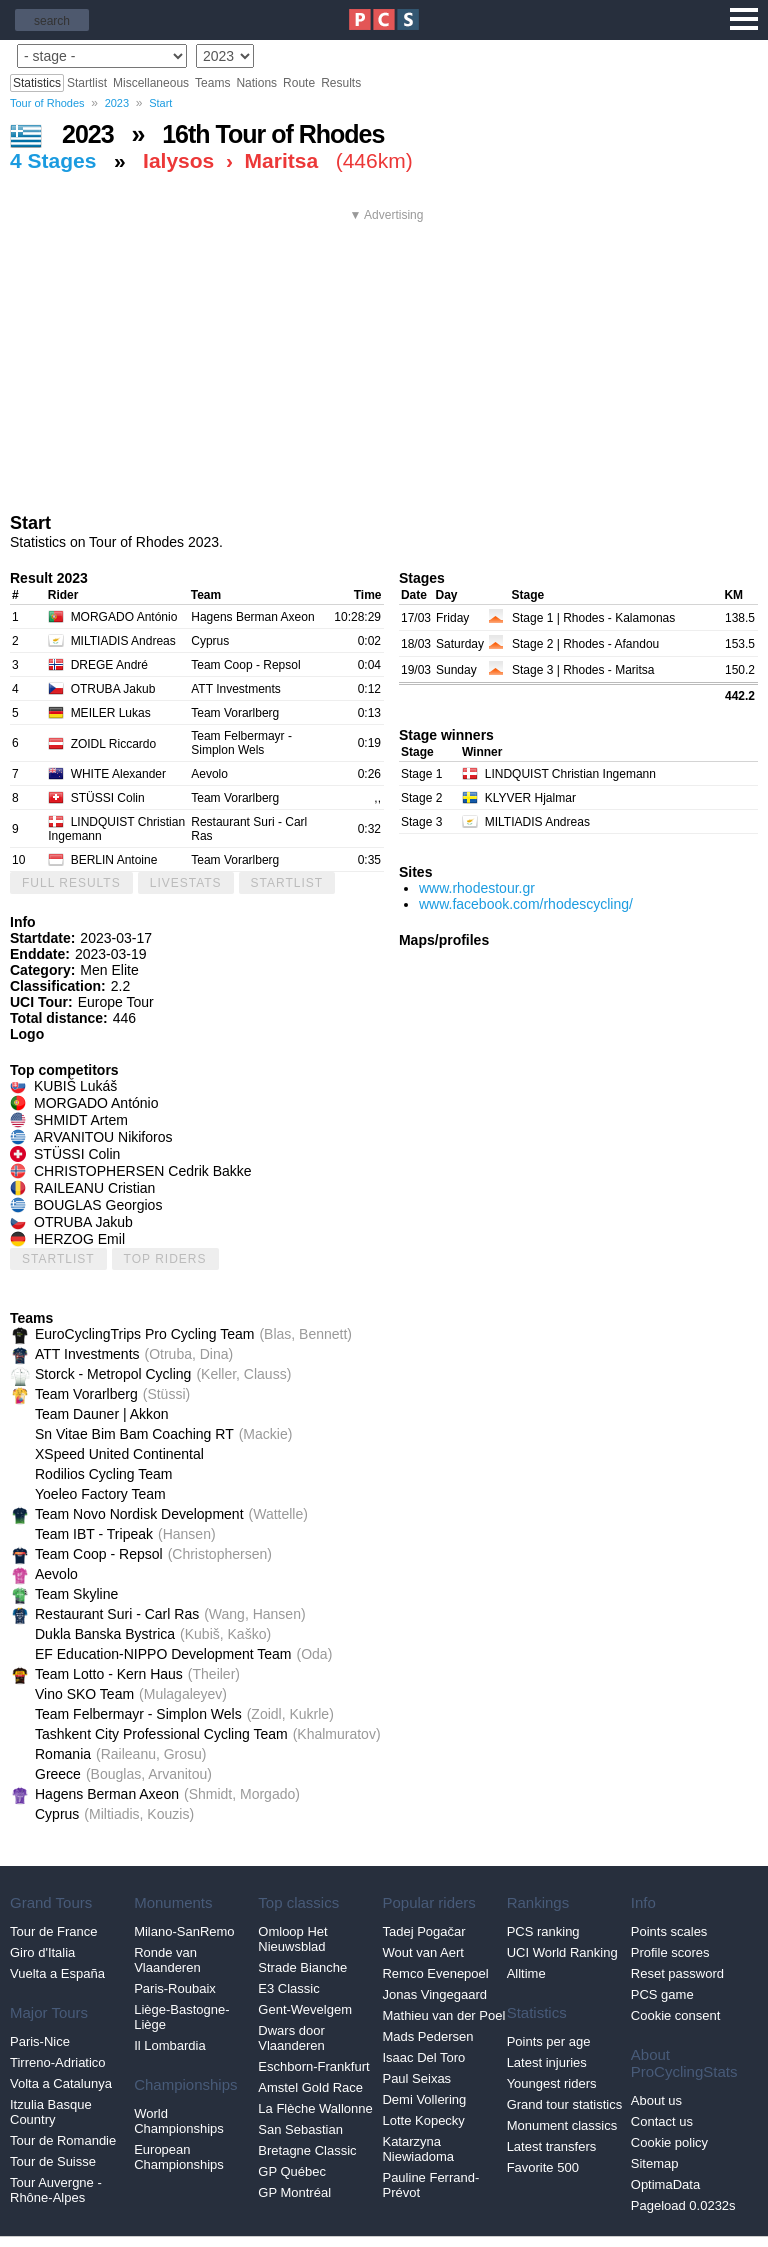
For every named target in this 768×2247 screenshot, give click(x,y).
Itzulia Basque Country (51, 2112)
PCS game (662, 1994)
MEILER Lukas (111, 713)
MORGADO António (124, 617)
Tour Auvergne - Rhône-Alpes (56, 2190)
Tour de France (53, 1931)
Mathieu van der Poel (443, 2015)
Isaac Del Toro (423, 2057)
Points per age (549, 2041)
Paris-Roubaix (175, 1988)
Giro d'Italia (42, 1952)
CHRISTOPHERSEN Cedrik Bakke (143, 1171)
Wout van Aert (422, 1952)
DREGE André (109, 665)
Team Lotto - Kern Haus (109, 1674)
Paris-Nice (40, 2041)
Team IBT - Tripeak (94, 1534)
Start (160, 103)
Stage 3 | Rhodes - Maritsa (583, 670)
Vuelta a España (57, 1973)
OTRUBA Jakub (113, 689)
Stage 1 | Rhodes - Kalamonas (593, 618)
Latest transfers (552, 2146)
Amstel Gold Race (310, 2087)
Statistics (37, 83)
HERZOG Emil (79, 1239)
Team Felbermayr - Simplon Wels (241, 743)
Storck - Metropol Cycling (113, 1374)
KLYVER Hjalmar (530, 798)
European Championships (179, 2157)
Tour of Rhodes (47, 103)
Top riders (165, 1259)
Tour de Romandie (63, 2140)
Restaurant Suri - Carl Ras (117, 1614)
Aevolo (209, 774)
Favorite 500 (543, 2167)
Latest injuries (547, 2062)
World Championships (179, 2121)
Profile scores (670, 1952)
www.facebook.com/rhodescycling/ (526, 904)
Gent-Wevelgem (305, 2009)
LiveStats (186, 883)
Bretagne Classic (307, 2150)
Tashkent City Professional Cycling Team (161, 1734)
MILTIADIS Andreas (123, 641)
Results (341, 83)
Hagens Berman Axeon (252, 617)
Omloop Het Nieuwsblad (292, 1939)
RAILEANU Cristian (94, 1188)
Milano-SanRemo (184, 1931)
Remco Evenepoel (435, 1973)
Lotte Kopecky (423, 2120)
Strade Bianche (302, 1967)
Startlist (87, 83)
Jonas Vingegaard (434, 1994)
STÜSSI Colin (108, 798)
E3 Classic (288, 1988)
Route (299, 83)
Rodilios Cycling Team (103, 1474)
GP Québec (292, 2171)
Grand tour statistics (565, 2104)
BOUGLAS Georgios (98, 1205)
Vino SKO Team (84, 1694)
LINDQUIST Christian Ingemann (570, 774)
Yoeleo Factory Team (100, 1494)
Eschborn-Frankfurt (313, 2066)
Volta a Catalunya (61, 2083)
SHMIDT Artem (81, 1120)
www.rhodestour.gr (477, 888)
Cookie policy (669, 2142)
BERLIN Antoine (114, 860)
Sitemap (655, 2163)
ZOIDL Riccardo (114, 744)
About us (656, 2100)
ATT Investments (236, 689)
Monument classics (562, 2125)
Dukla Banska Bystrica (105, 1634)
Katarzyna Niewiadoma (418, 2149)
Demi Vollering (424, 2099)
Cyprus (210, 641)
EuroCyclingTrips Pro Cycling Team (144, 1334)
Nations (256, 83)
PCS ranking (543, 1931)
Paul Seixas (416, 2078)
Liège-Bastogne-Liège (181, 2017)
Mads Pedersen (427, 2036)
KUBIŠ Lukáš (75, 1086)
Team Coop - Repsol (245, 665)
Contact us (662, 2121)
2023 (117, 103)
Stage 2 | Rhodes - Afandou (585, 644)
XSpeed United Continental (119, 1454)
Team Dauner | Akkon (102, 1414)
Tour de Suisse (53, 2161)
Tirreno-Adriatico (58, 2062)
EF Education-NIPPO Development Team (163, 1654)
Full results (71, 883)
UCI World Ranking (562, 1952)
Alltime (526, 1973)
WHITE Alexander (118, 774)
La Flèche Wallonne (315, 2108)
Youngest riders (552, 2083)
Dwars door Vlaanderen (291, 2038)
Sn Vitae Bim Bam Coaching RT (134, 1434)
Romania (63, 1754)
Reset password (677, 1973)
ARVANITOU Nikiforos (103, 1137)
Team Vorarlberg (235, 713)
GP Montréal (294, 2192)
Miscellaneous (151, 83)
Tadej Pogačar (423, 1931)
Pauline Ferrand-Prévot (430, 2185)
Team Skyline (76, 1594)
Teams (212, 83)
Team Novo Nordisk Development (139, 1514)
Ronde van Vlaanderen (167, 1960)
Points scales (669, 1931)
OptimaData (665, 2184)
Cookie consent (676, 2015)
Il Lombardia (170, 2045)
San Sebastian (300, 2129)
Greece (58, 1774)
